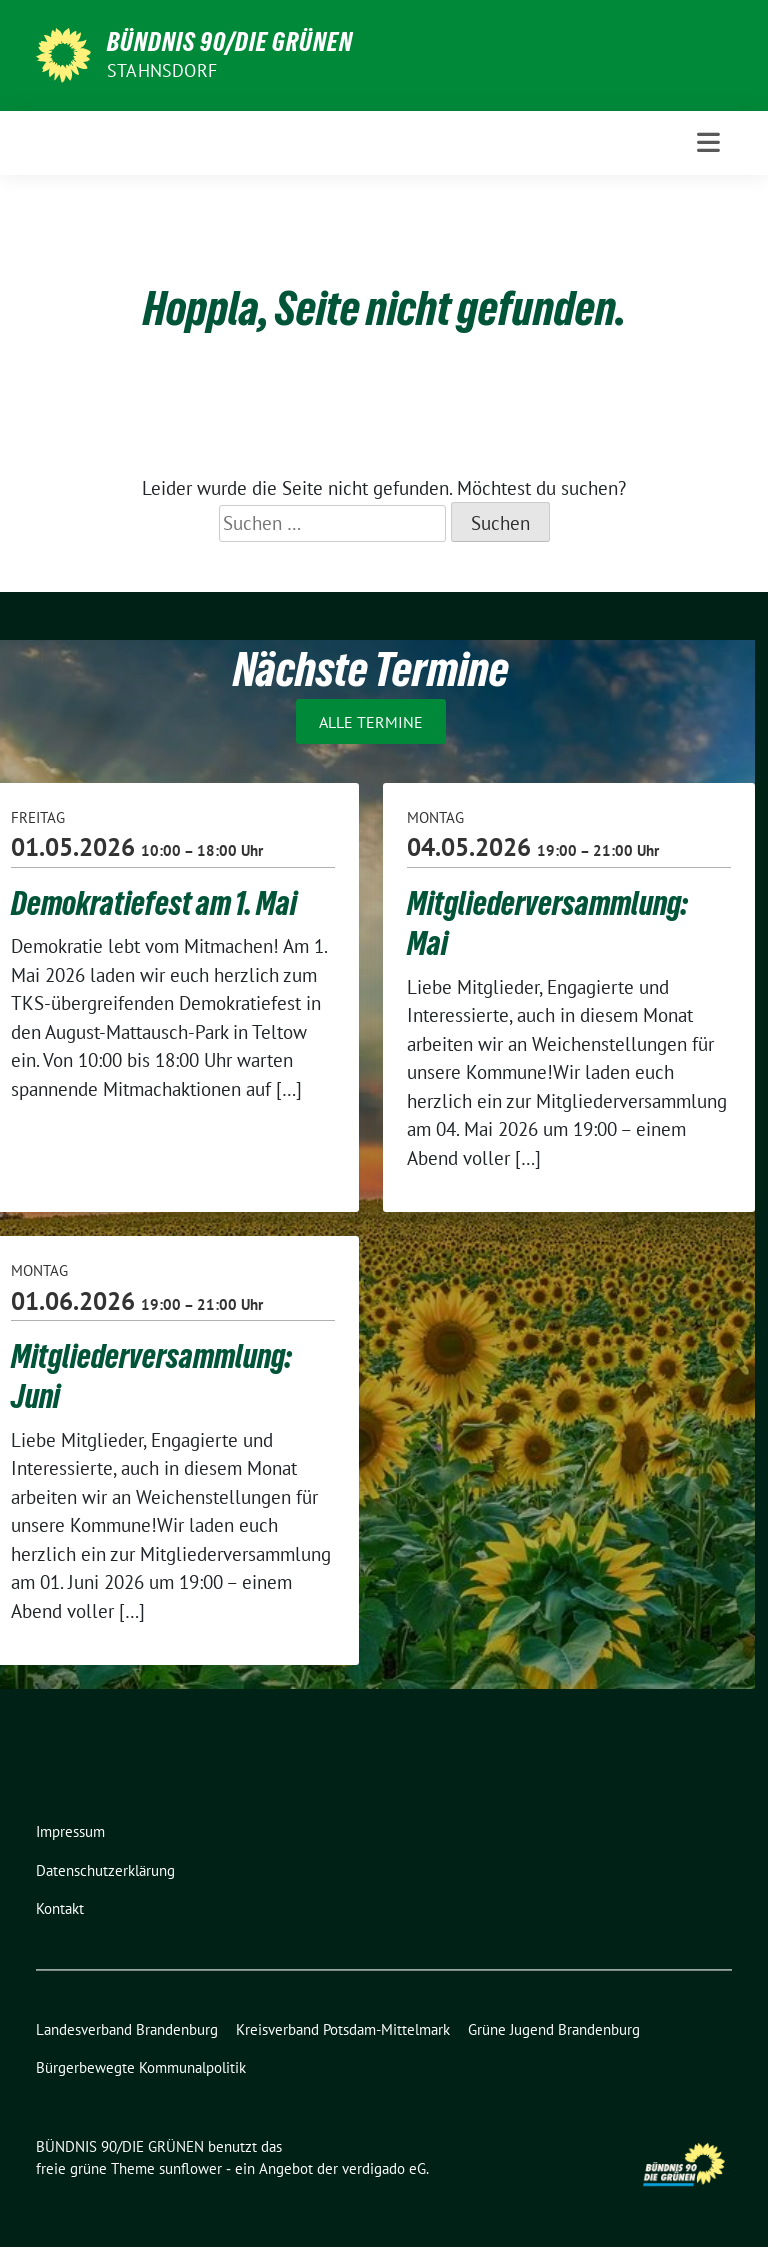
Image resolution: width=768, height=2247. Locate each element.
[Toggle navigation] (708, 142)
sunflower (190, 2168)
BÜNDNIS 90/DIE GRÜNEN (230, 42)
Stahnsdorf (162, 70)
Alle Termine (371, 721)
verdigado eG (384, 2168)
